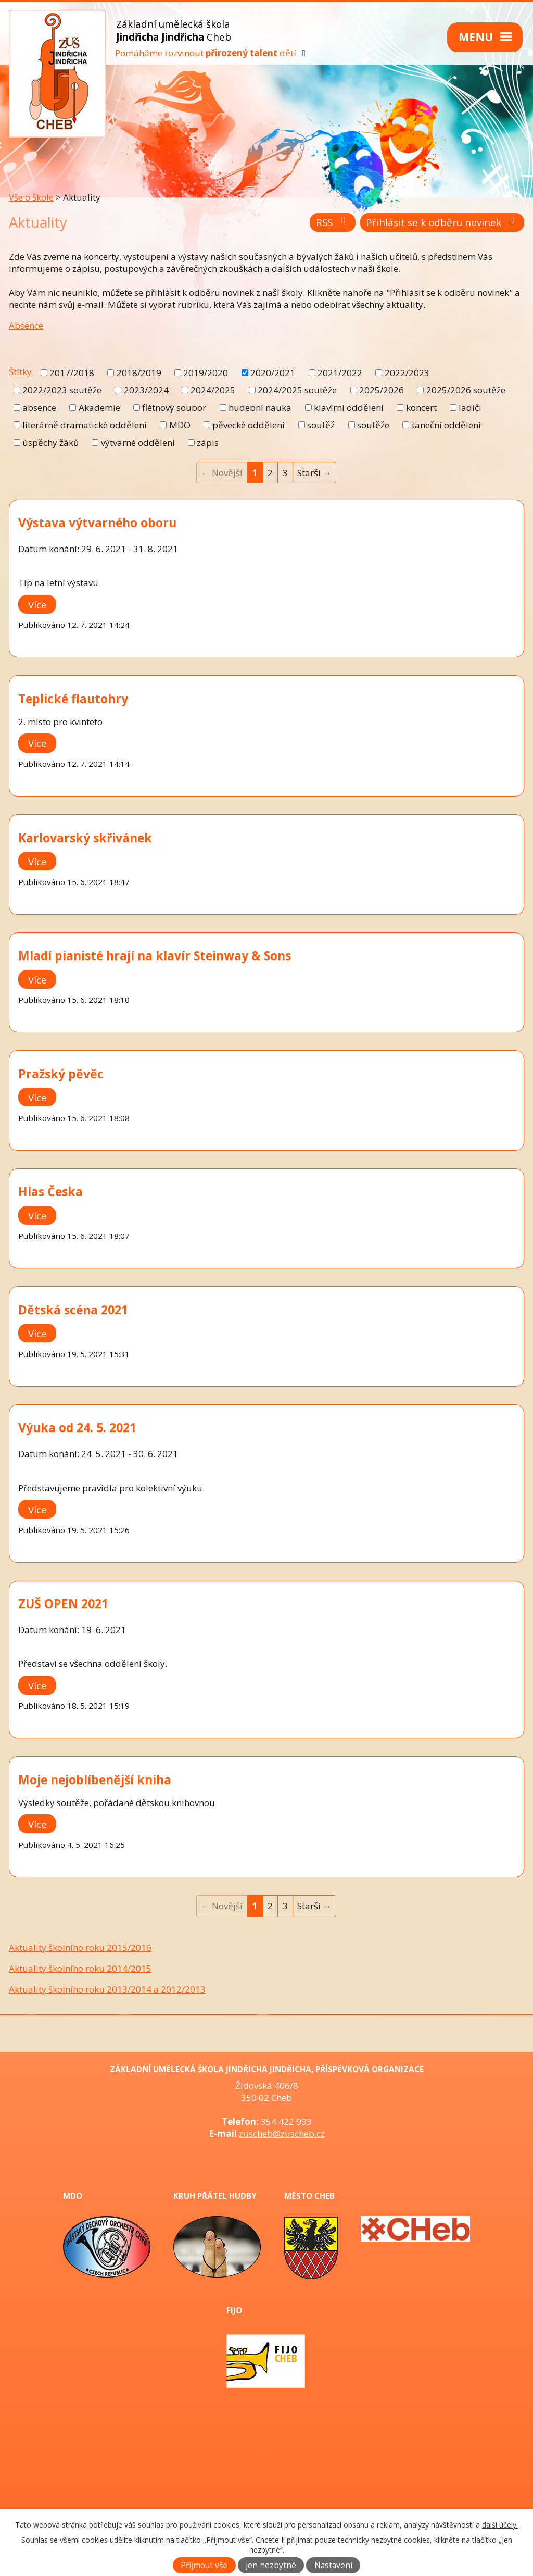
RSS (333, 222)
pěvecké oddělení (248, 425)
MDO (180, 425)
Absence (26, 325)
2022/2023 (407, 373)
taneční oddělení (446, 425)
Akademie (99, 408)
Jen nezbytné (271, 2565)
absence (39, 408)
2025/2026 (381, 390)
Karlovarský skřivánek (85, 837)
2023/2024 (146, 390)
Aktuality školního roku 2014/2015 (80, 1968)
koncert (421, 408)
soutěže (373, 425)
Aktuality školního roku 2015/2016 (80, 1947)
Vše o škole (31, 197)
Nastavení (333, 2565)
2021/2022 (340, 373)
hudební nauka (260, 408)
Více (37, 604)
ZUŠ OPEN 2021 (63, 1603)
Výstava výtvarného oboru (97, 522)
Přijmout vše (204, 2565)
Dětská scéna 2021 (73, 1309)
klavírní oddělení (349, 408)
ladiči (470, 408)
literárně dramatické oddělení (84, 425)
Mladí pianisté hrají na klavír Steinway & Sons (154, 955)
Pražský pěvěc (61, 1073)
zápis (208, 443)
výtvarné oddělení (138, 443)
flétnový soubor (174, 408)
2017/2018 (71, 373)
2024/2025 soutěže (297, 390)
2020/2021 (272, 373)
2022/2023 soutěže (61, 390)
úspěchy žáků (50, 443)
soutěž (321, 425)
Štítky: (21, 372)
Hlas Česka (50, 1191)
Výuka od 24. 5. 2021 (77, 1427)
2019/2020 (205, 373)
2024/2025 (213, 390)
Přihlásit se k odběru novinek (442, 222)
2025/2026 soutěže (465, 390)
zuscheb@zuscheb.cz (282, 2133)
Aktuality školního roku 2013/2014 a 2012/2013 (107, 1989)
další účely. (500, 2525)
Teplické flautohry (73, 698)
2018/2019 (139, 373)
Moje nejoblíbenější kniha (94, 1779)
